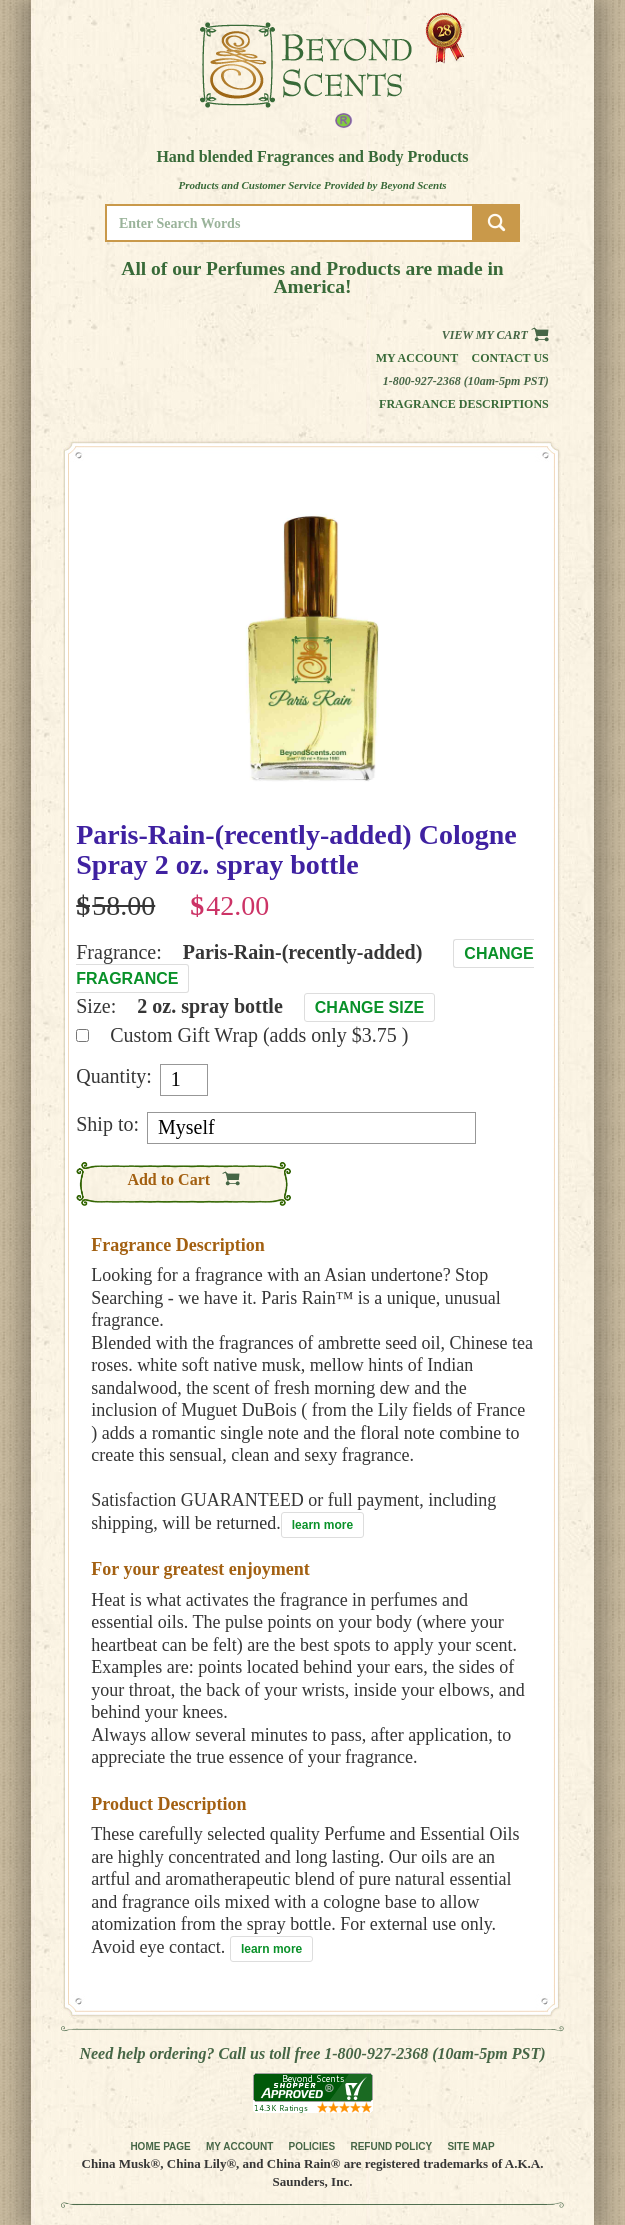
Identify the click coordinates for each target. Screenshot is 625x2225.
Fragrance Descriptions (464, 404)
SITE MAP (470, 2146)
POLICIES (312, 2146)
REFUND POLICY (391, 2146)
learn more (322, 1525)
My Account (417, 358)
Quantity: (114, 1076)
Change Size (369, 1007)
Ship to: (107, 1124)
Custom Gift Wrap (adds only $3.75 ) (259, 1035)
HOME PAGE (160, 2146)
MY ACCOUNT (239, 2146)
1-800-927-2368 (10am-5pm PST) (466, 381)
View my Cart (495, 335)
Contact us (510, 358)
